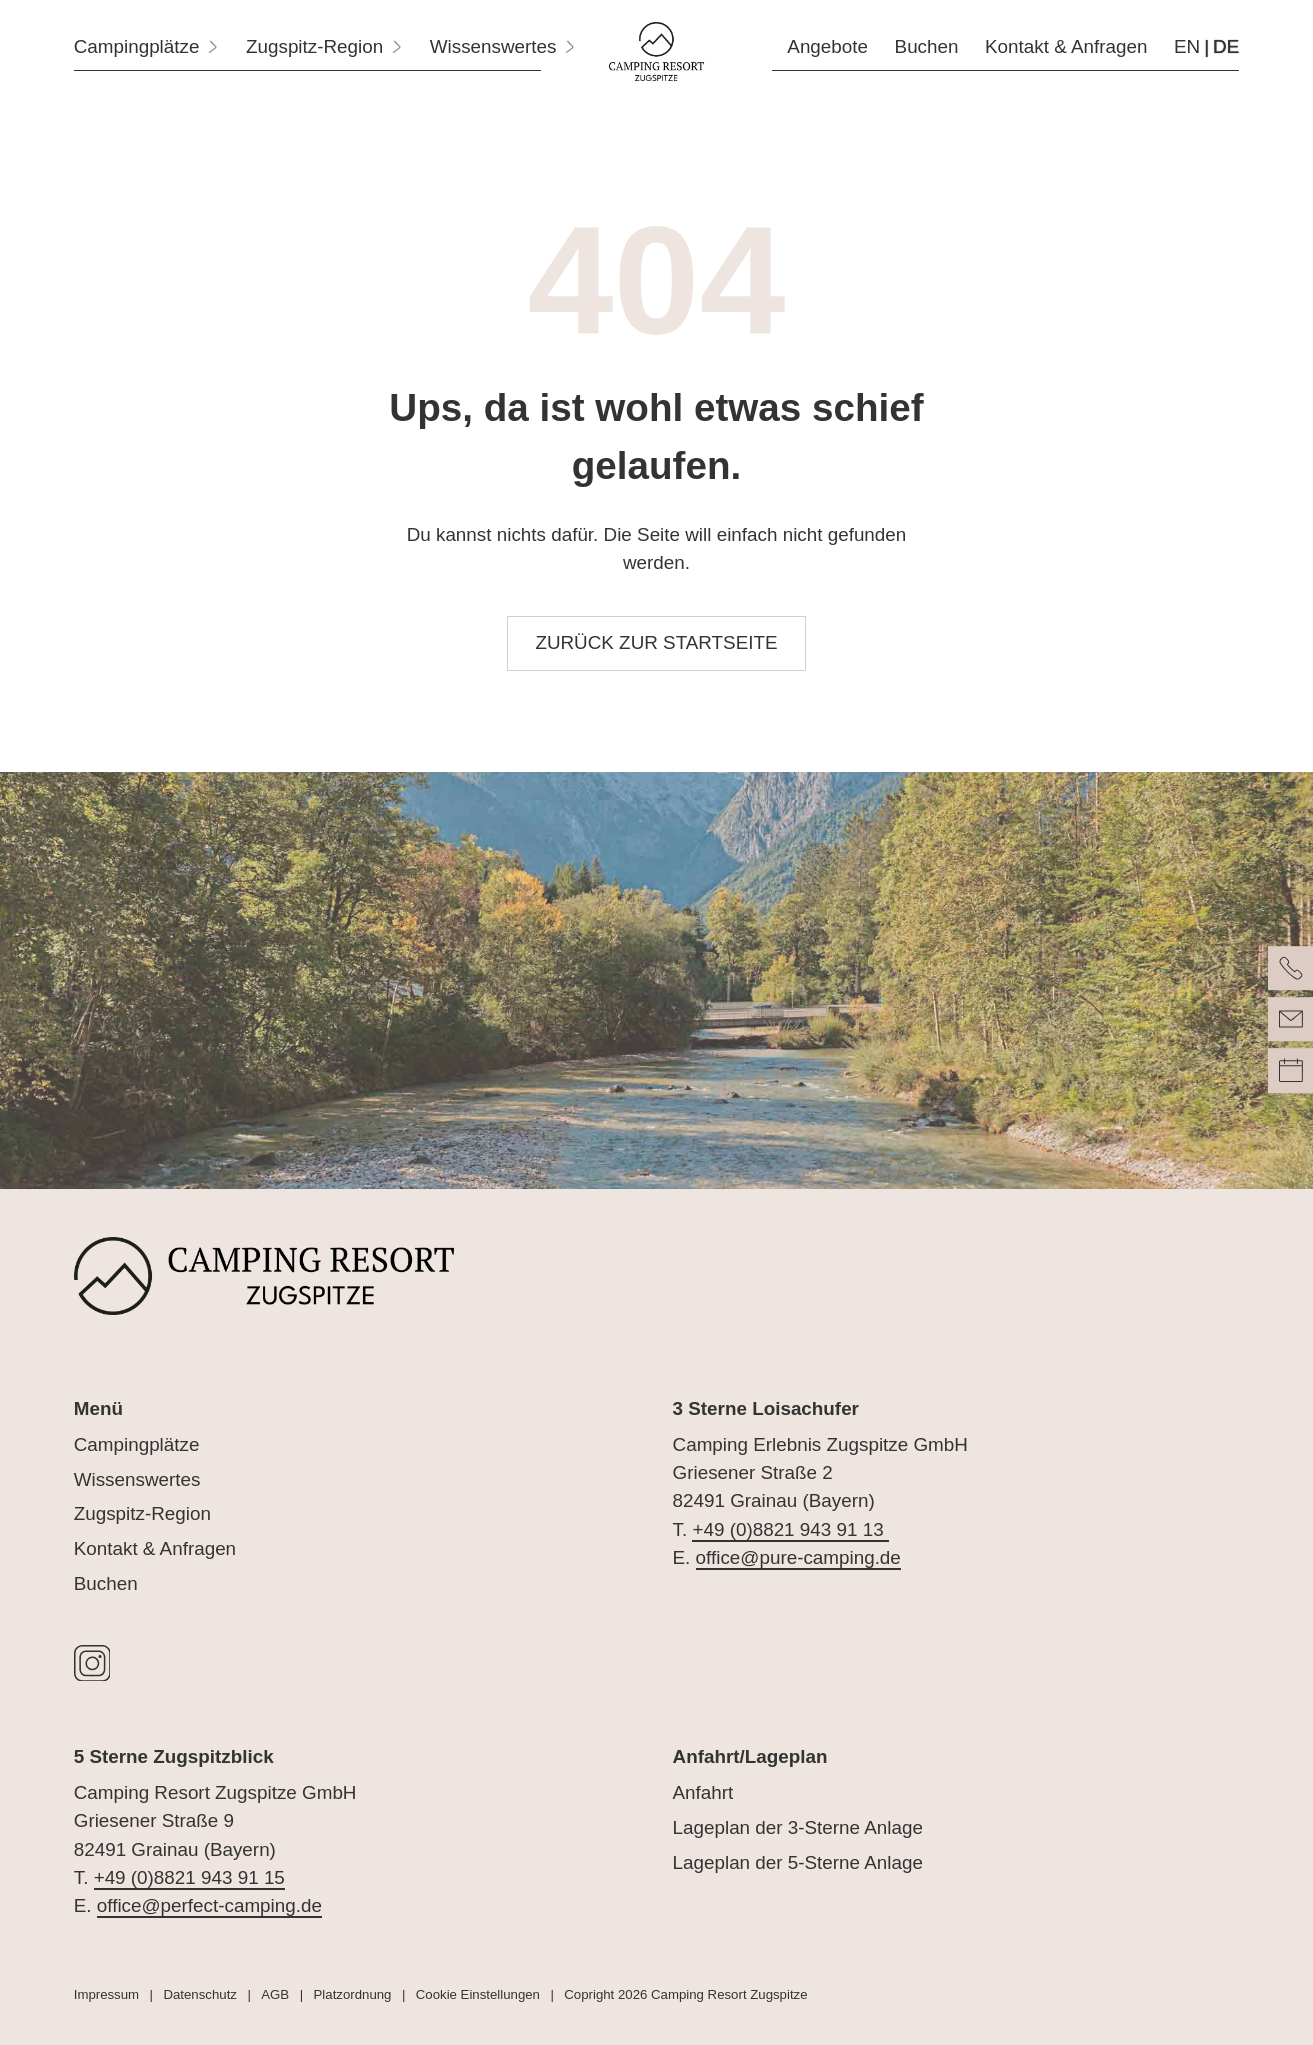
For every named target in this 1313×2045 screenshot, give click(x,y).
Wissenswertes (137, 1479)
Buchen (106, 1583)
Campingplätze (137, 1444)
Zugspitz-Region (142, 1513)
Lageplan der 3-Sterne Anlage (798, 1827)
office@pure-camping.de (798, 1557)
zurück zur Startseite (656, 642)
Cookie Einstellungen (478, 1994)
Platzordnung (353, 1994)
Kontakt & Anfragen (155, 1548)
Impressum (106, 1994)
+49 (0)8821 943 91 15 (189, 1877)
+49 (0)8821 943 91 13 (790, 1529)
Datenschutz (199, 1994)
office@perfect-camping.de (209, 1905)
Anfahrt (703, 1792)
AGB (275, 1994)
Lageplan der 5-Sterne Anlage (798, 1862)
